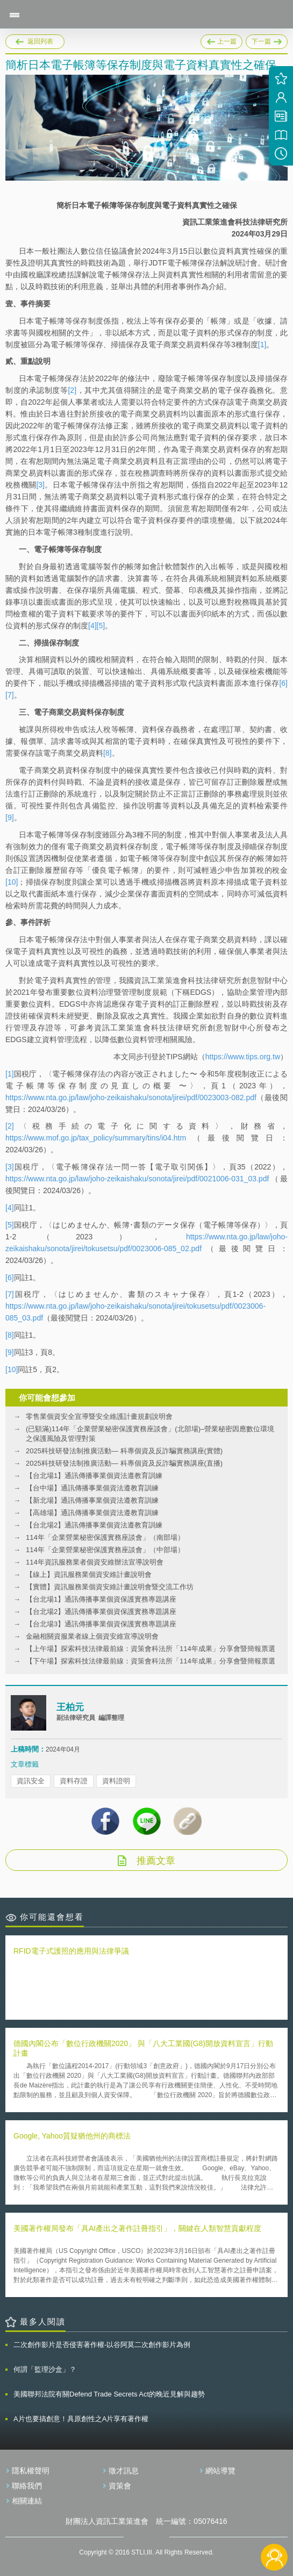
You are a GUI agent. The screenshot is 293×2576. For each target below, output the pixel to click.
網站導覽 (220, 2470)
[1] (262, 344)
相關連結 (27, 2500)
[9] (9, 817)
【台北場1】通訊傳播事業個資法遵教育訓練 (94, 1476)
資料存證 (74, 1781)
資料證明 (116, 1781)
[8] (107, 753)
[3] (40, 484)
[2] (72, 390)
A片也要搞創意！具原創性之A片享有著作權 (80, 2419)
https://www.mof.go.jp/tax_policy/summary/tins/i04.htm (95, 1137)
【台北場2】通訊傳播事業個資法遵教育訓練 (94, 1525)
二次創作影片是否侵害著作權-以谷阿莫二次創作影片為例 (101, 2345)
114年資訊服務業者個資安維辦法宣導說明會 (94, 1562)
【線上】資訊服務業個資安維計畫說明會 (89, 1574)
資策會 (120, 2485)
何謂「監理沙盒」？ (44, 2369)
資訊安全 (31, 1781)
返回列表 (40, 41)
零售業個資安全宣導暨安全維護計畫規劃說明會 (99, 1416)
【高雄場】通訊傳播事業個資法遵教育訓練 (92, 1513)
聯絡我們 (27, 2485)
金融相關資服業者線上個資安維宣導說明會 (92, 1636)
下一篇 (267, 39)
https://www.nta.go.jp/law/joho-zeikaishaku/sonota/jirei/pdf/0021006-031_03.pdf (137, 1178)
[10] (11, 882)
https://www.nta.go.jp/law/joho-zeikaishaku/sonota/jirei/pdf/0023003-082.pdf (130, 1097)
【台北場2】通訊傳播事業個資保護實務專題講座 (101, 1612)
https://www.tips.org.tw (242, 1056)
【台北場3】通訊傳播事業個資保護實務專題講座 (101, 1624)
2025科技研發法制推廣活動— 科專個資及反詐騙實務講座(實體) (124, 1451)
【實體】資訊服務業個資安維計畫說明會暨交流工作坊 (110, 1587)
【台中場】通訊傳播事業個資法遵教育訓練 (92, 1488)
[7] (9, 695)
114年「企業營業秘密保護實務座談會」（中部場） (105, 1550)
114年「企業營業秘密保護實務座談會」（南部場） (105, 1537)
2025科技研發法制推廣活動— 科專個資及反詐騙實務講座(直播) (124, 1463)
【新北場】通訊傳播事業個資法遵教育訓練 (92, 1500)
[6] (283, 683)
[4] (92, 625)
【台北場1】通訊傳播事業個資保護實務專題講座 (101, 1599)
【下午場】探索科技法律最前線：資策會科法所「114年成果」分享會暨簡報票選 (150, 1661)
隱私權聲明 (30, 2470)
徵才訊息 (124, 2470)
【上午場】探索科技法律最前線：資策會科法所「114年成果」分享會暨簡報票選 (150, 1649)
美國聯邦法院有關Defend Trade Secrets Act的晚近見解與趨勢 (109, 2394)
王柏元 (70, 1707)
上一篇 (221, 39)
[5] (101, 625)
